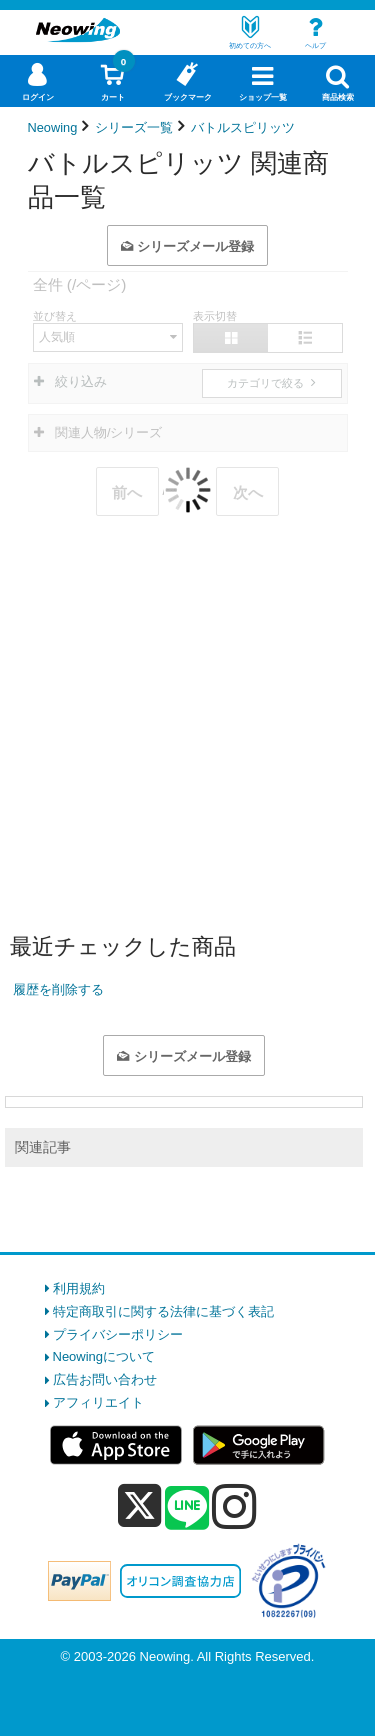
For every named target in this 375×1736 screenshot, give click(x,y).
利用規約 (79, 1288)
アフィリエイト (98, 1402)
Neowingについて (104, 1356)
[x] (139, 1506)
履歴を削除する (58, 989)
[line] (187, 1509)
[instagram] (234, 1506)
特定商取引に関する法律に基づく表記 (163, 1311)
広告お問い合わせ (105, 1379)
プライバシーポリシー (118, 1334)
